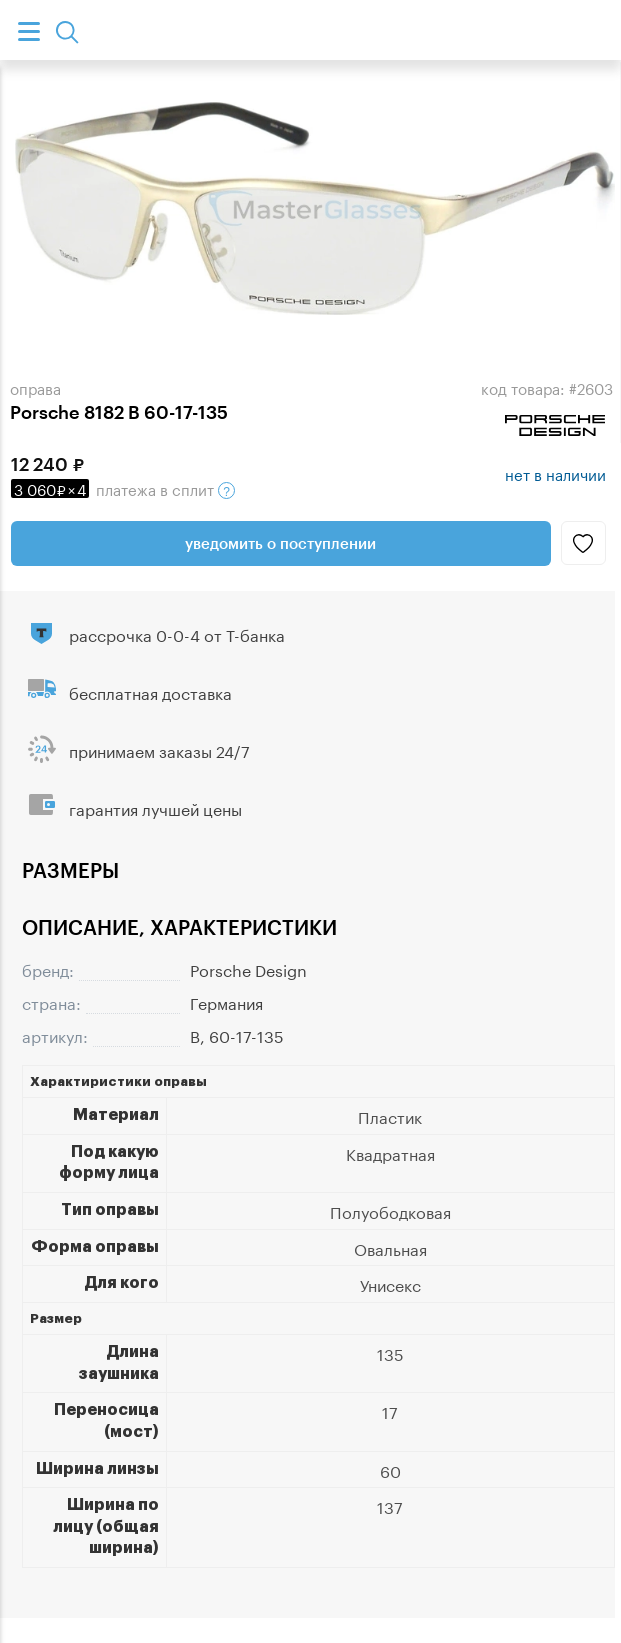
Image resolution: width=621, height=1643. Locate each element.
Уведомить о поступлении (280, 543)
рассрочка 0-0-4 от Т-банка (177, 633)
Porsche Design (248, 968)
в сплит (123, 488)
